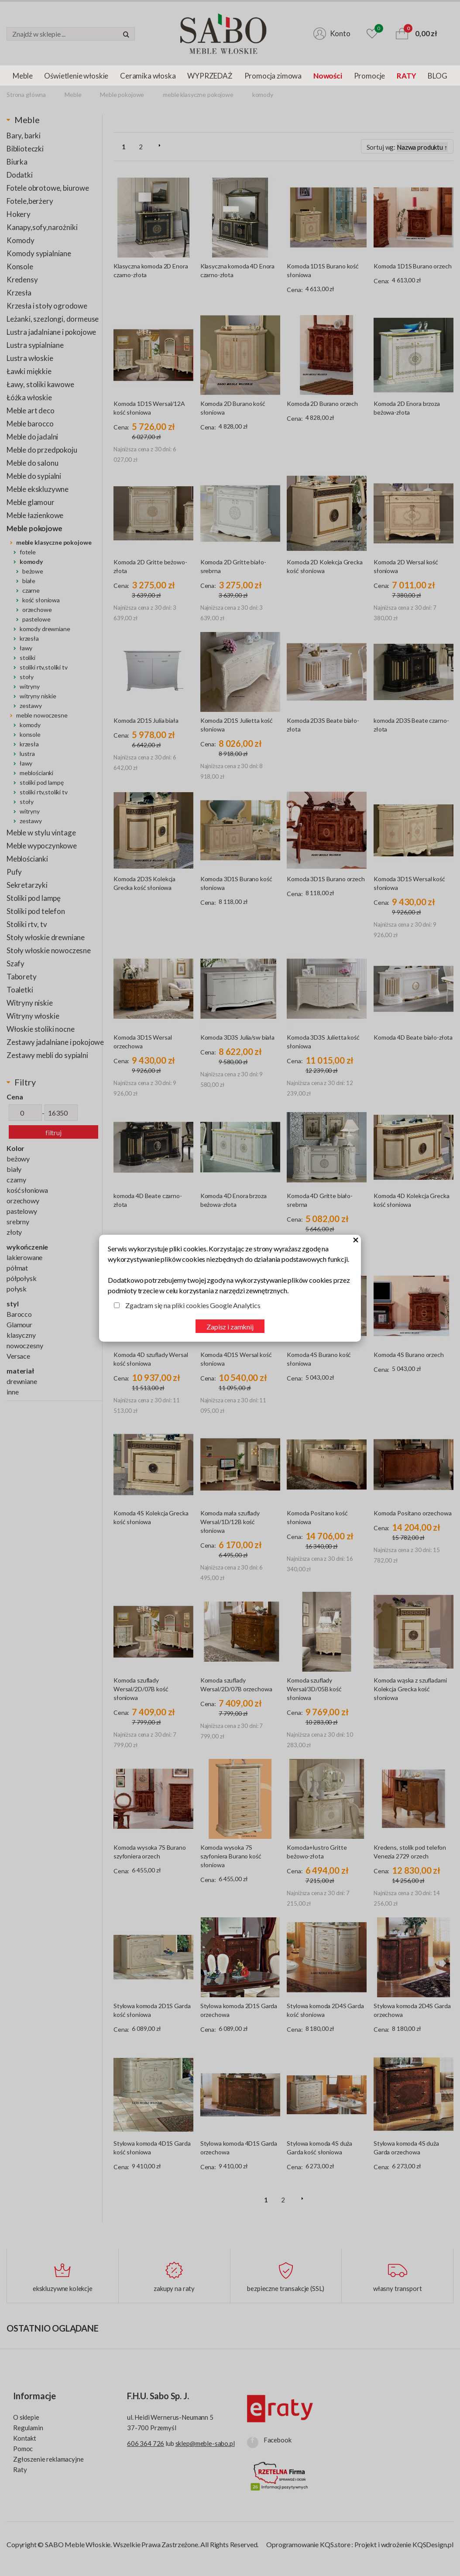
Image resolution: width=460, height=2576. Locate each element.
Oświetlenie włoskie (76, 75)
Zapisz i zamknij (229, 1326)
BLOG (437, 75)
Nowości (327, 75)
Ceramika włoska (147, 75)
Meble (22, 75)
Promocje (369, 75)
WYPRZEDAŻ (209, 75)
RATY (406, 75)
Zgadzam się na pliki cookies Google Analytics (193, 1305)
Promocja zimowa (273, 75)
